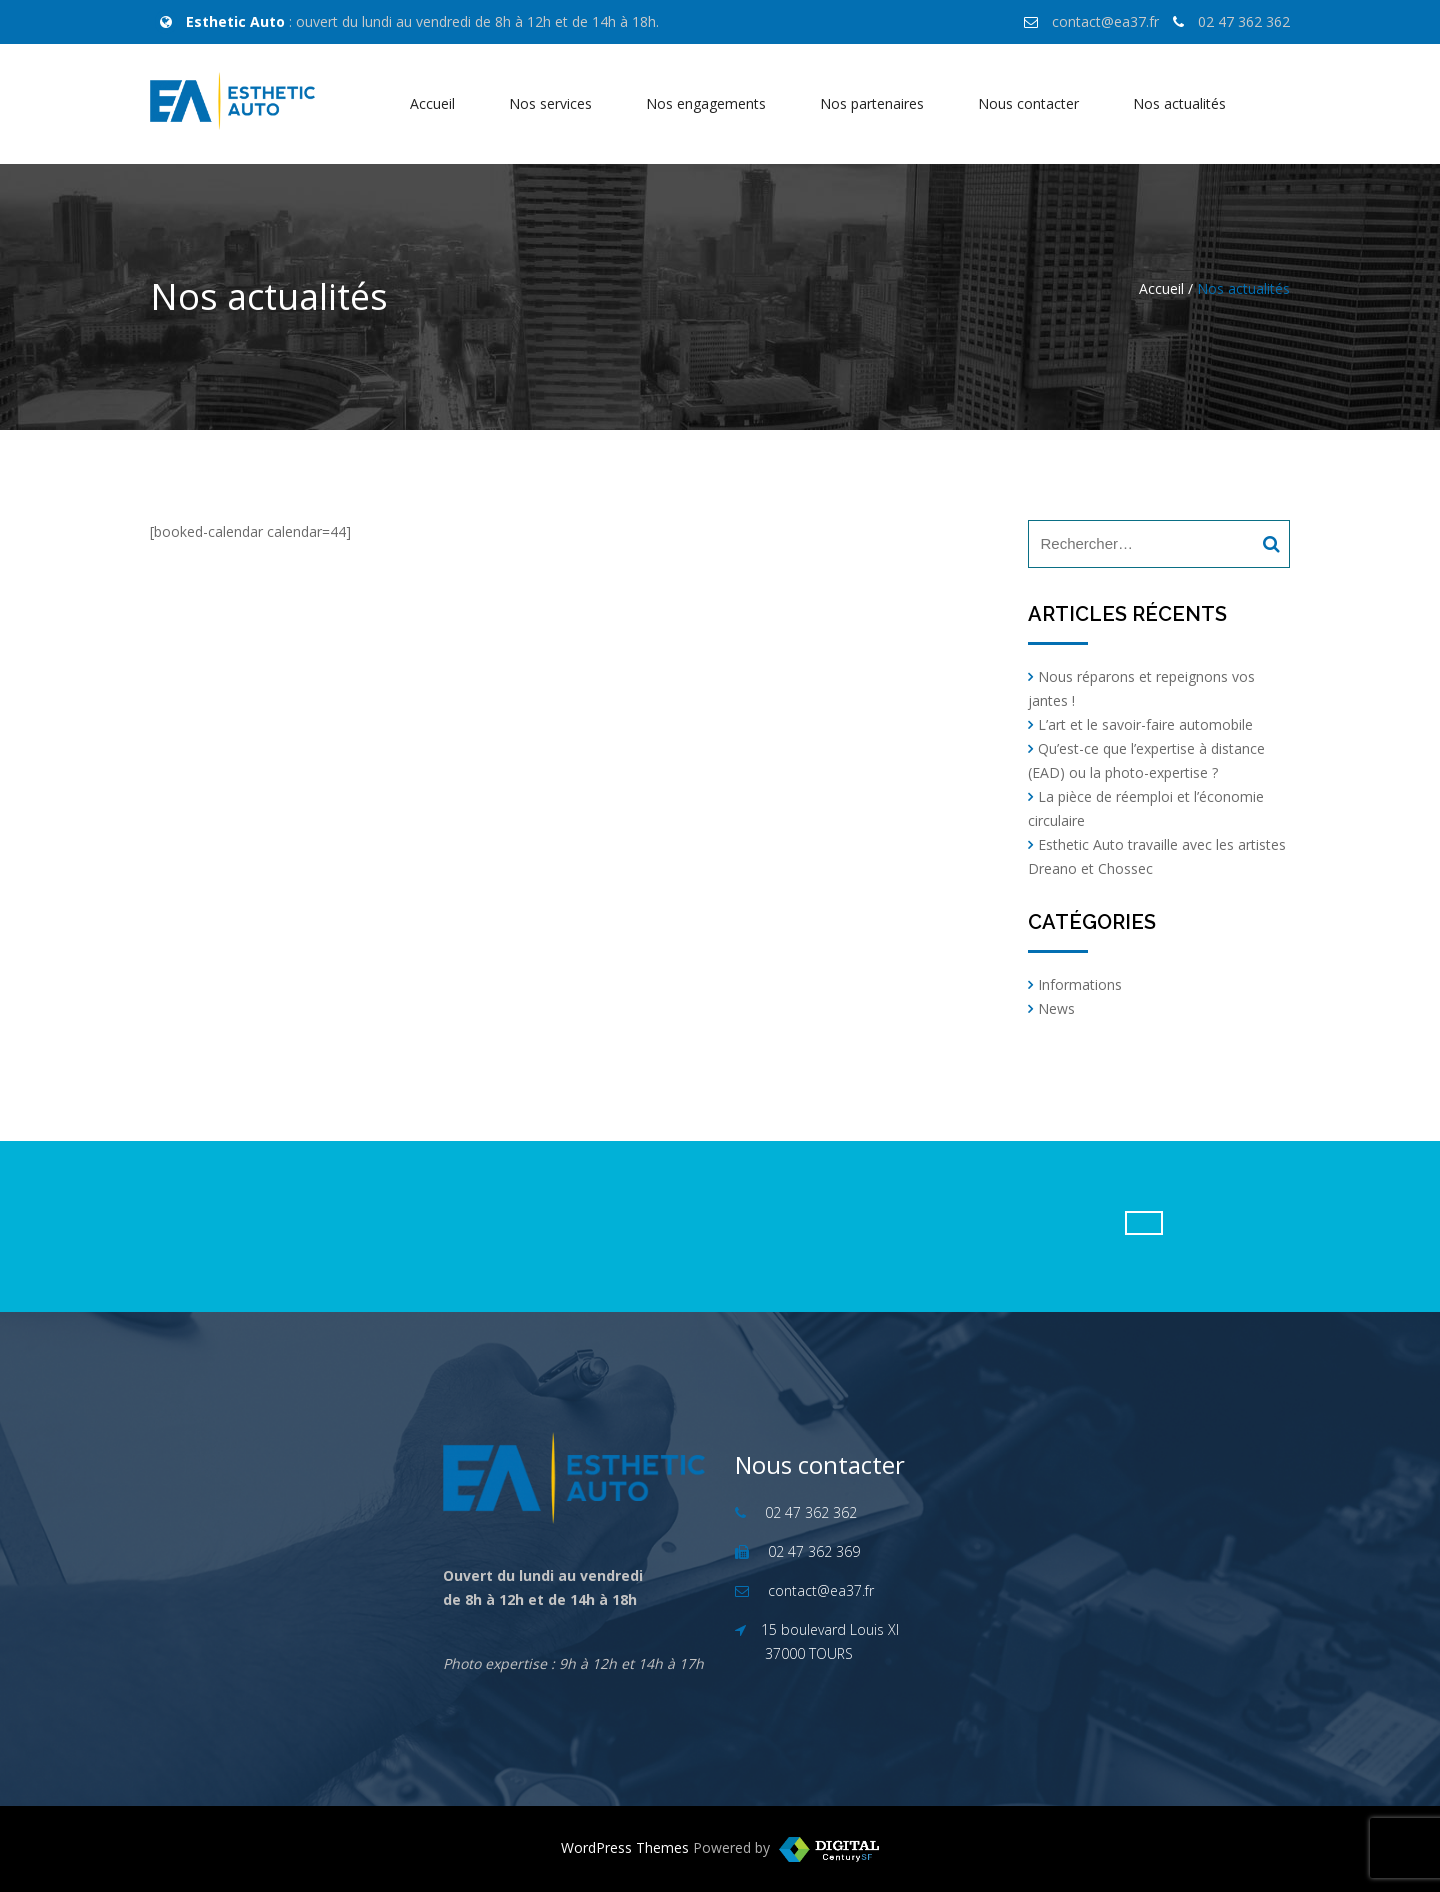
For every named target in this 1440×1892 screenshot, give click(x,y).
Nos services (550, 103)
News (1056, 1008)
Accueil (432, 103)
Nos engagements (706, 103)
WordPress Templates (829, 1849)
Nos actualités (1179, 103)
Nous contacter (1028, 103)
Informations (1080, 984)
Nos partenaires (872, 103)
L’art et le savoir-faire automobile (1145, 724)
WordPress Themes (625, 1847)
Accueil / (1166, 288)
